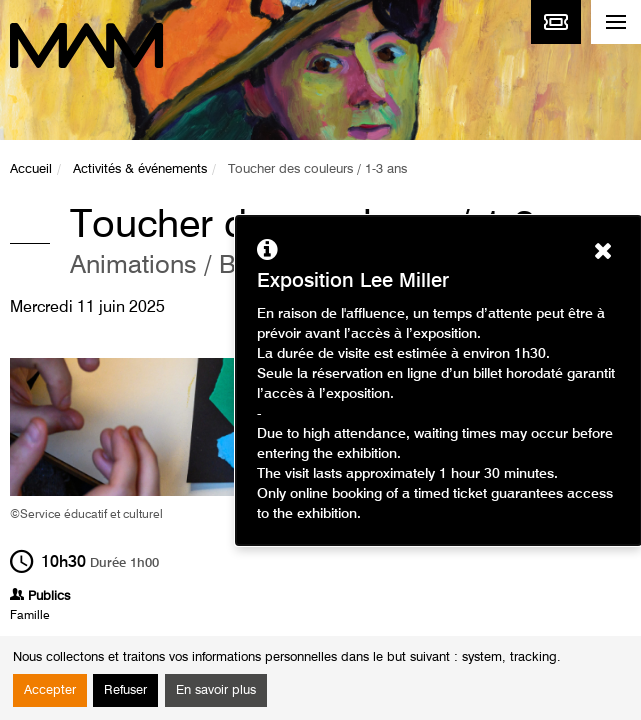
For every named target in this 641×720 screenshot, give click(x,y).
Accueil (31, 169)
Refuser (125, 690)
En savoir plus (216, 690)
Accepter (50, 690)
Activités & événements (140, 169)
